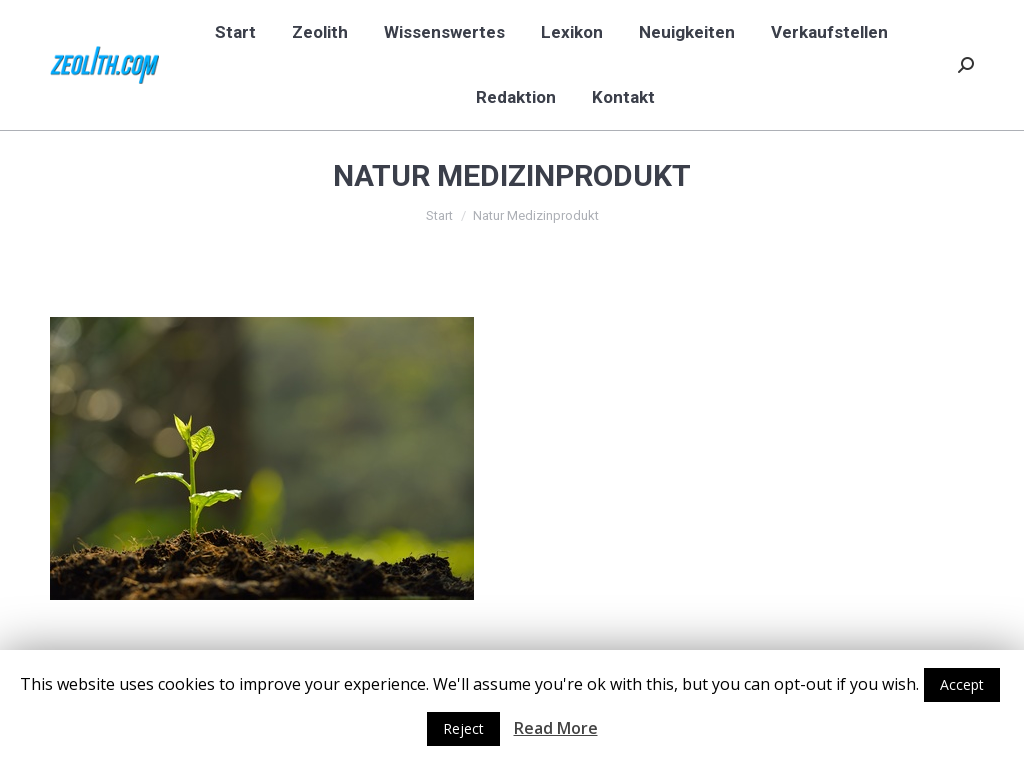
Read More (556, 728)
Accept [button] (962, 684)
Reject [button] (463, 728)
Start (439, 215)
